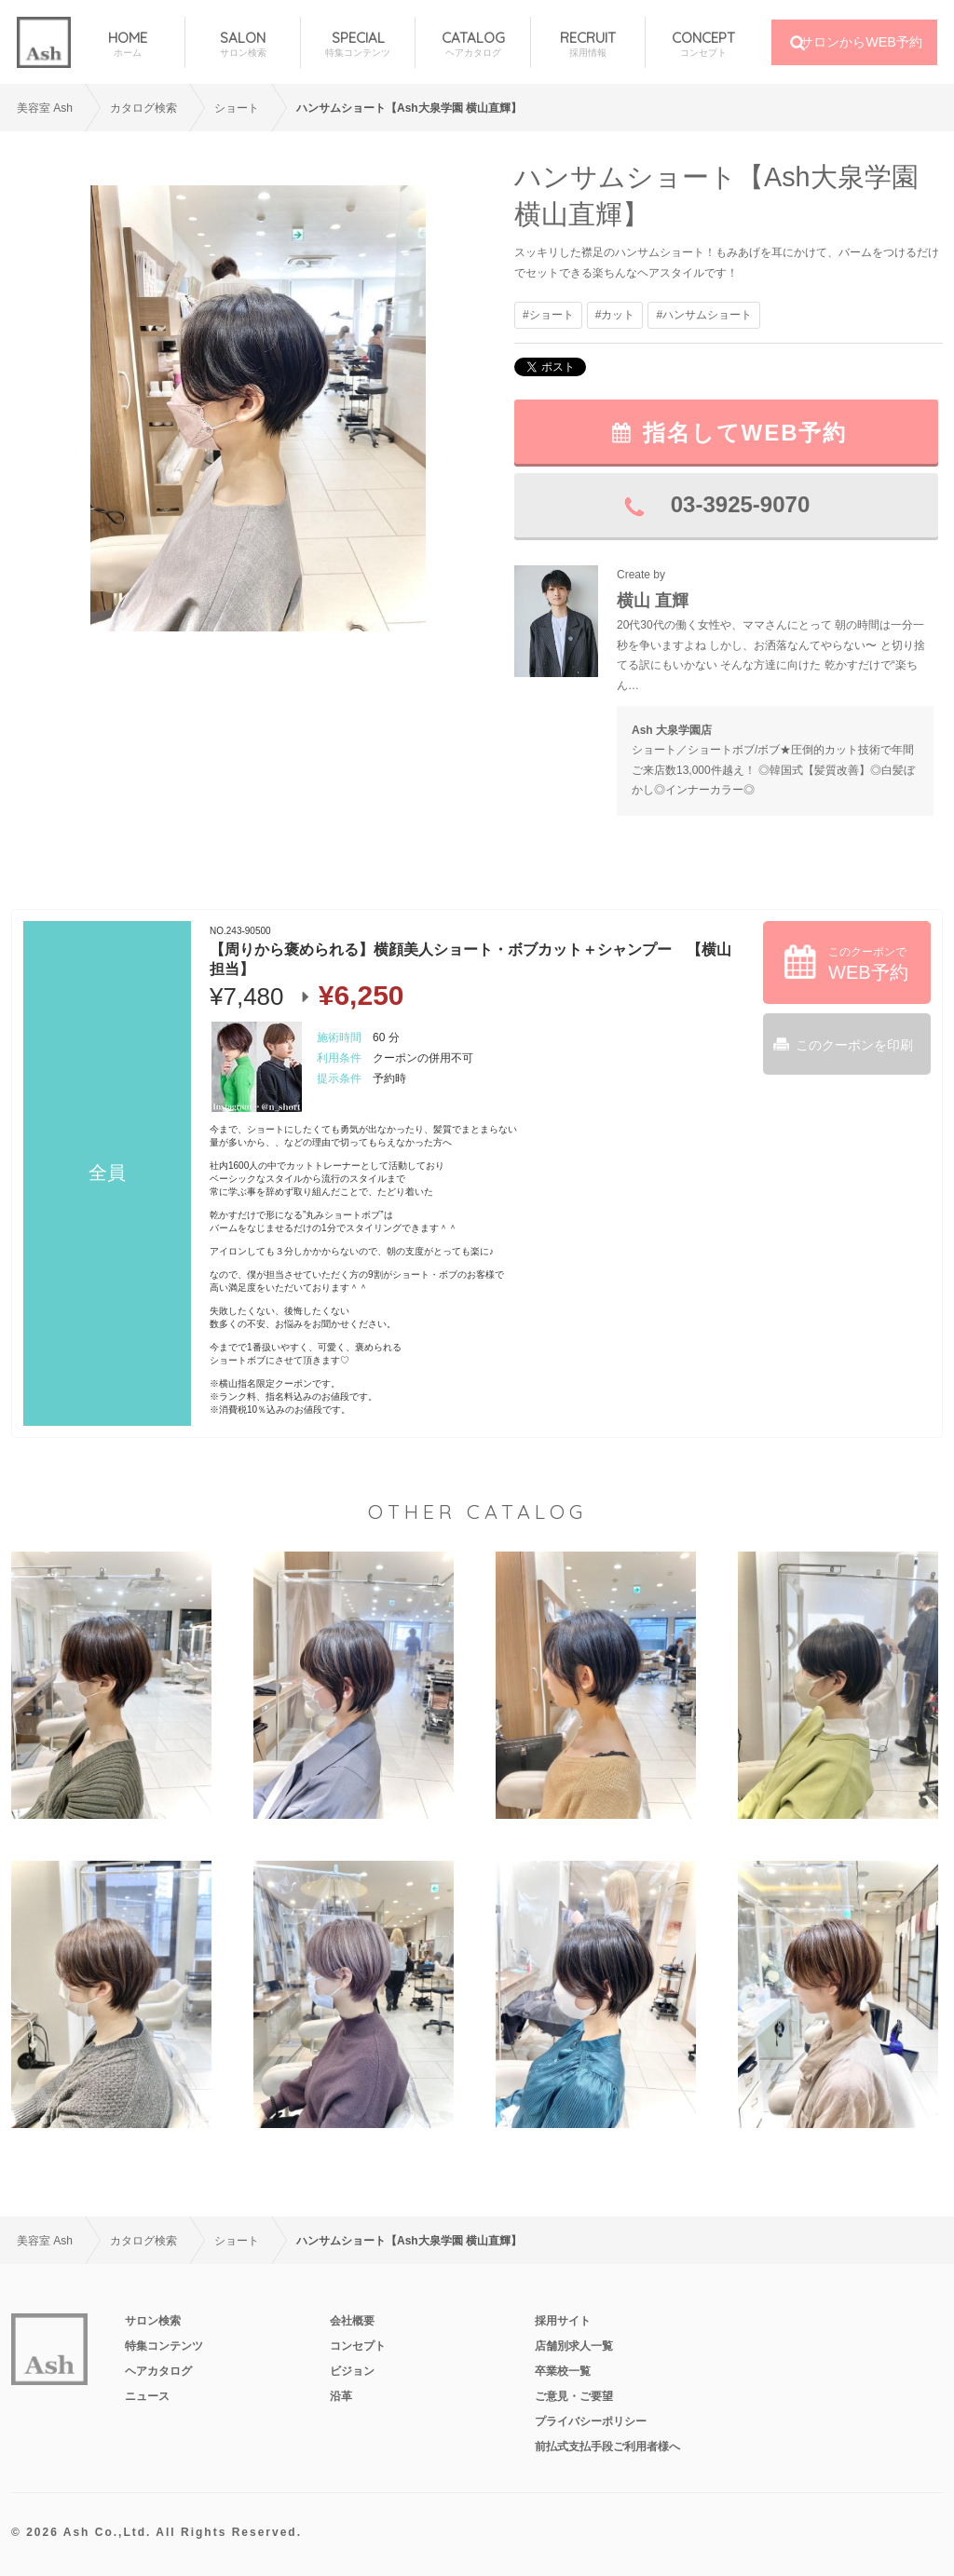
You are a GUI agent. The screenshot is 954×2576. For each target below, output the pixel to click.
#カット (615, 314)
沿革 (341, 2396)
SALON (242, 44)
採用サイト (563, 2320)
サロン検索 (153, 2320)
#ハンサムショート (704, 314)
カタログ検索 (143, 108)
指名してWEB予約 (745, 432)
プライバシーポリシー (591, 2421)
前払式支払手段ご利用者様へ (607, 2446)
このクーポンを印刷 (854, 1044)
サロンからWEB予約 (861, 41)
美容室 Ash (45, 108)
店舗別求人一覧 (574, 2345)
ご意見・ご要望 (574, 2396)
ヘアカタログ (158, 2371)
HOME (127, 44)
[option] (258, 408)
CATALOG (472, 44)
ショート (236, 108)
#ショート (548, 314)
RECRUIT (588, 44)
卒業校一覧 (563, 2371)
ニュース (147, 2396)
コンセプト (358, 2345)
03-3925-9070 (740, 504)
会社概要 (352, 2320)
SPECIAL (358, 44)
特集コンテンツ (164, 2345)
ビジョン (352, 2371)
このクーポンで (868, 964)
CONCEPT (703, 44)
